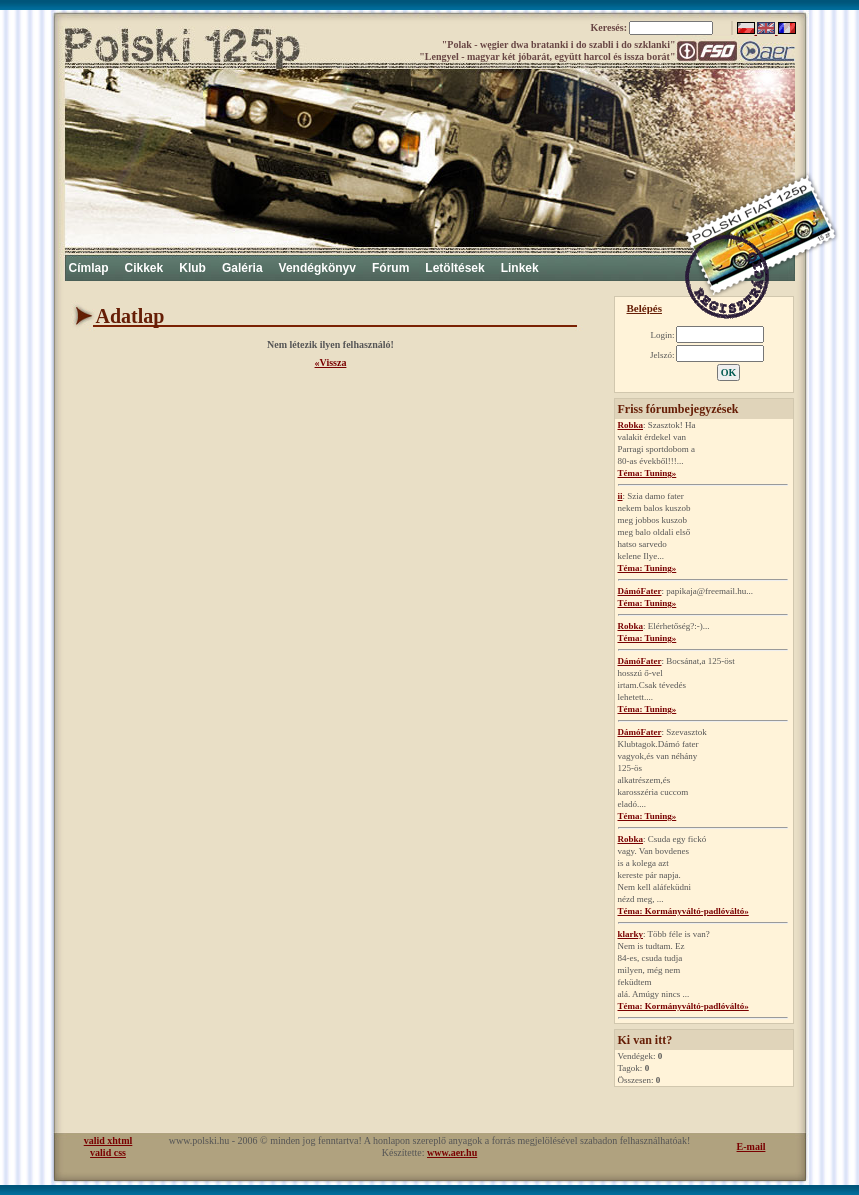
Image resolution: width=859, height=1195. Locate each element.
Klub (192, 268)
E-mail (751, 1146)
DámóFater (640, 591)
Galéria (242, 268)
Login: (663, 335)
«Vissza (331, 362)
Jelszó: (662, 355)
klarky (631, 934)
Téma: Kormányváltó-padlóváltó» (683, 911)
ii (620, 496)
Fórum (390, 268)
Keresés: (610, 27)
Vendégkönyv (317, 268)
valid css (108, 1152)
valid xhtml (108, 1140)
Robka (631, 425)
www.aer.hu (452, 1152)
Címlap (89, 268)
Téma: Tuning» (647, 473)
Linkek (520, 268)
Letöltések (454, 268)
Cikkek (144, 268)
